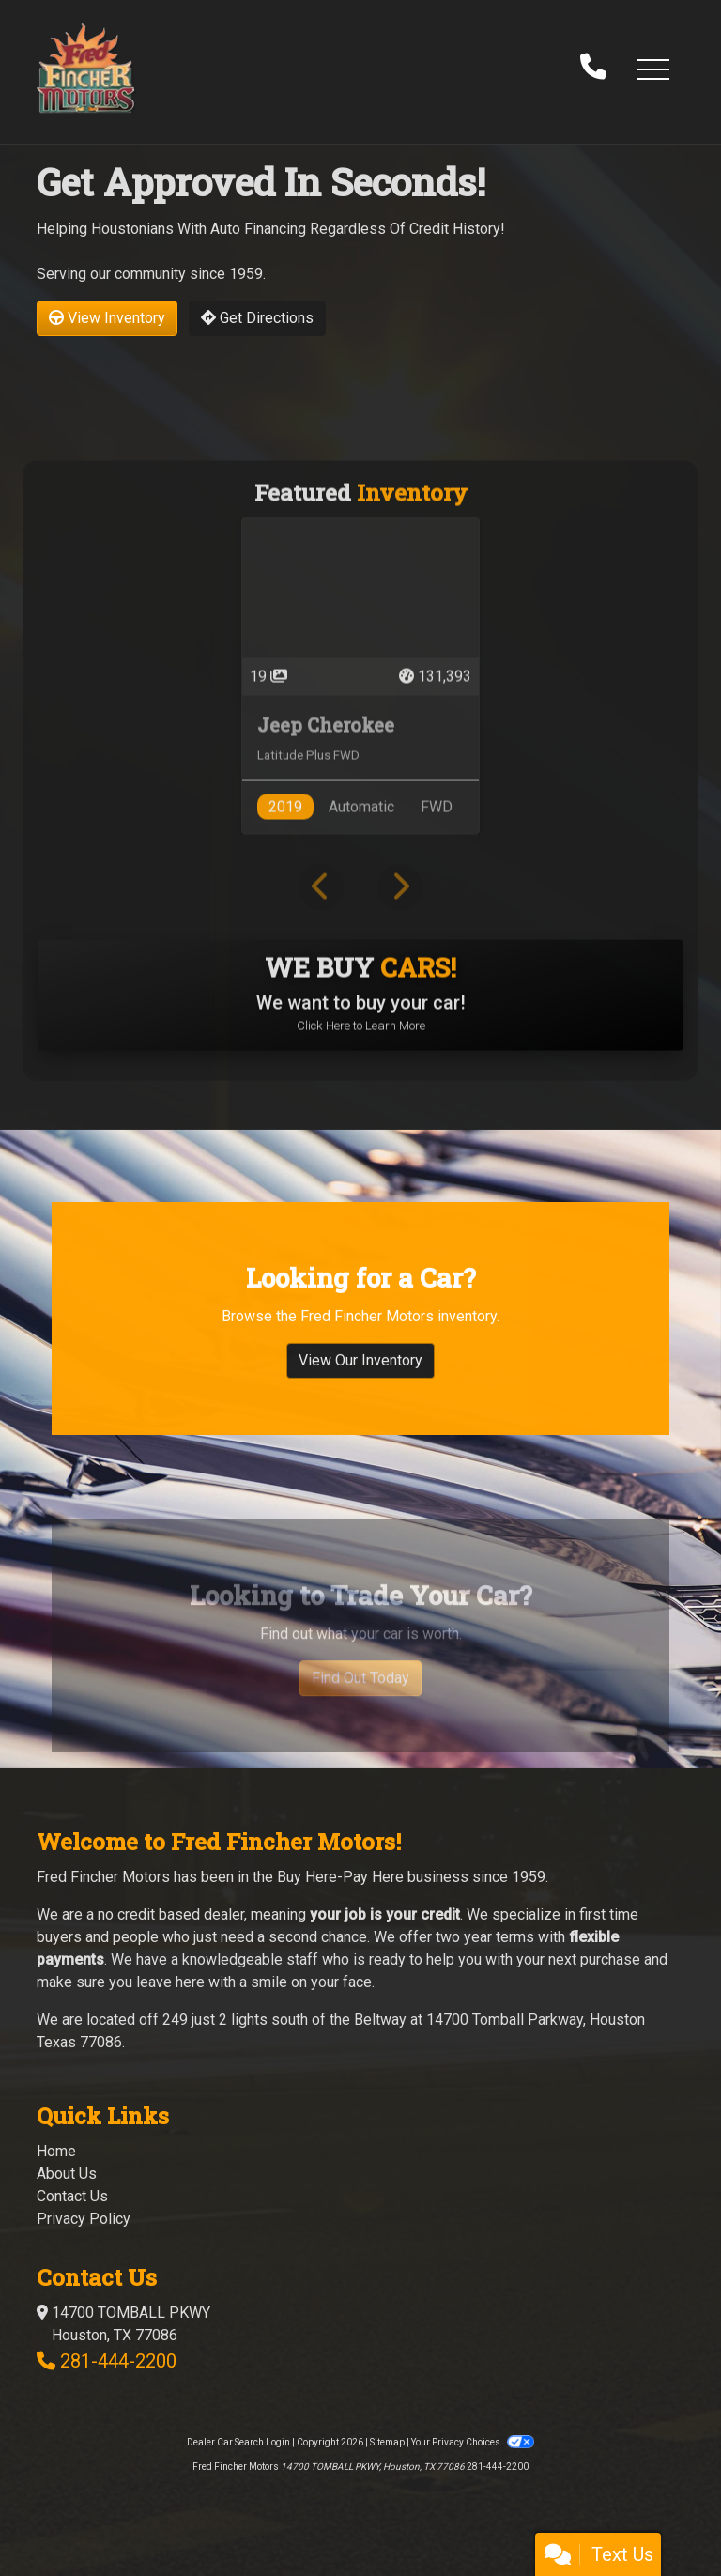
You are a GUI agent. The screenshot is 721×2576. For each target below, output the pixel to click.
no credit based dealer (171, 1914)
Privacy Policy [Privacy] (83, 2219)
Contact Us (72, 2196)
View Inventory (107, 318)
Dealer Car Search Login (238, 2442)
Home (56, 2151)
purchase (610, 1959)
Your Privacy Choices (472, 2442)
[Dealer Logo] (85, 68)
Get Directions (257, 318)
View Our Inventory (360, 1433)
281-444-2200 (118, 2361)
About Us (67, 2174)
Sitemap (387, 2442)
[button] (652, 68)
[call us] (593, 68)
